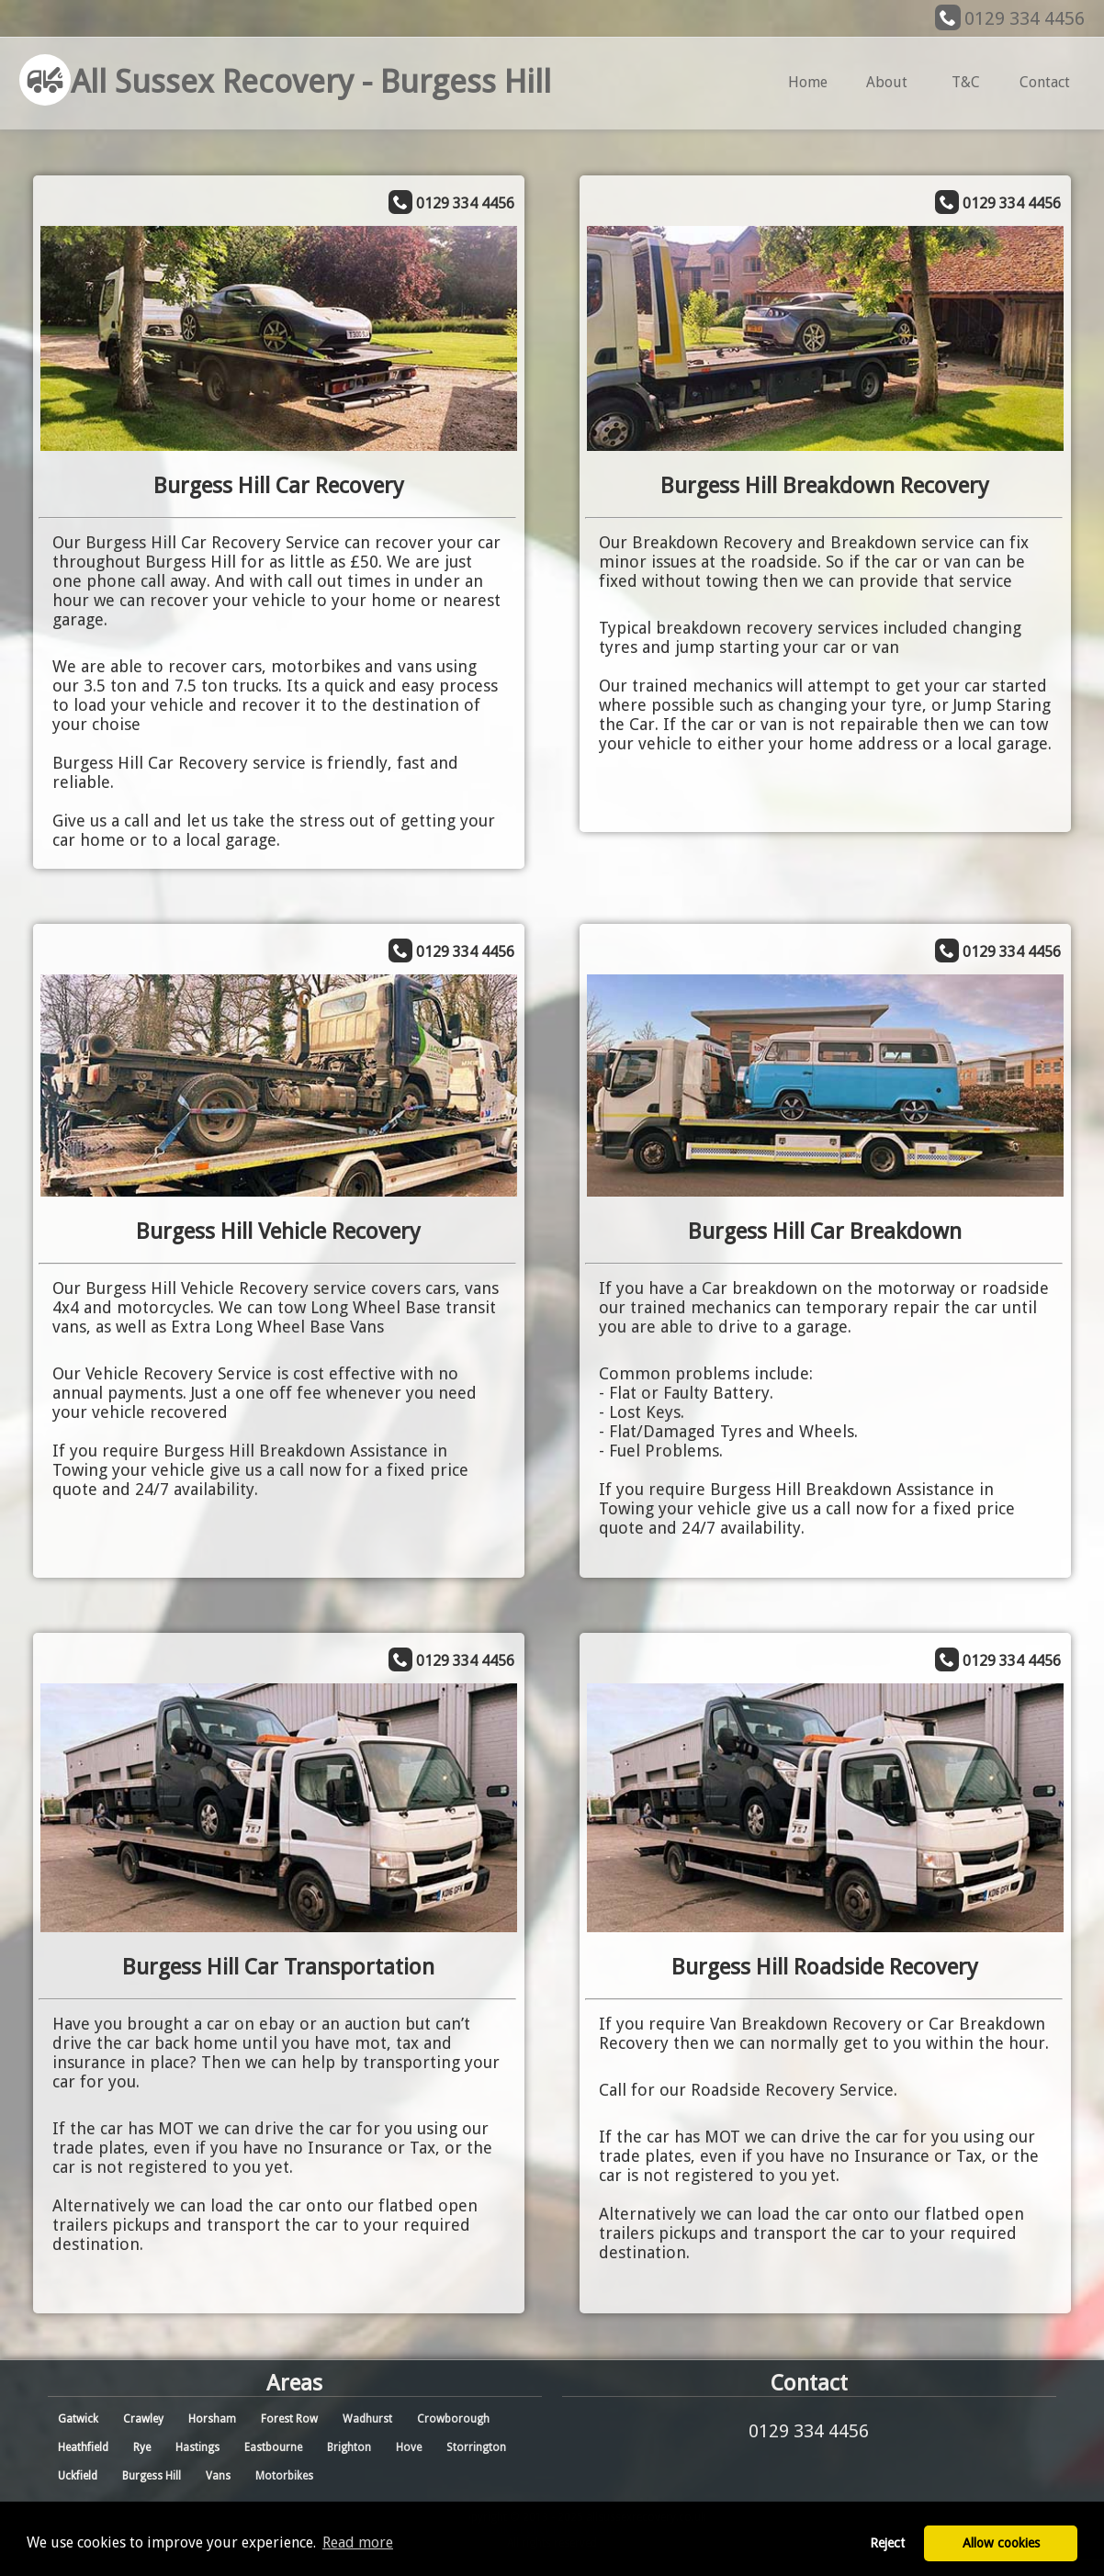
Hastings (197, 2447)
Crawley (143, 2419)
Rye (142, 2447)
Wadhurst (367, 2419)
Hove (409, 2447)
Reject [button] (887, 2543)
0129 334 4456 (1024, 18)
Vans (218, 2475)
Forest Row (289, 2419)
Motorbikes (284, 2475)
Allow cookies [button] (1001, 2543)
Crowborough (453, 2419)
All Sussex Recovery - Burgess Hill (285, 81)
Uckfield (77, 2475)
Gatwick (78, 2419)
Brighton (349, 2447)
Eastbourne (273, 2447)
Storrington (476, 2447)
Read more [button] (357, 2542)
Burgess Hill (151, 2475)
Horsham (212, 2419)
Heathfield (83, 2447)
